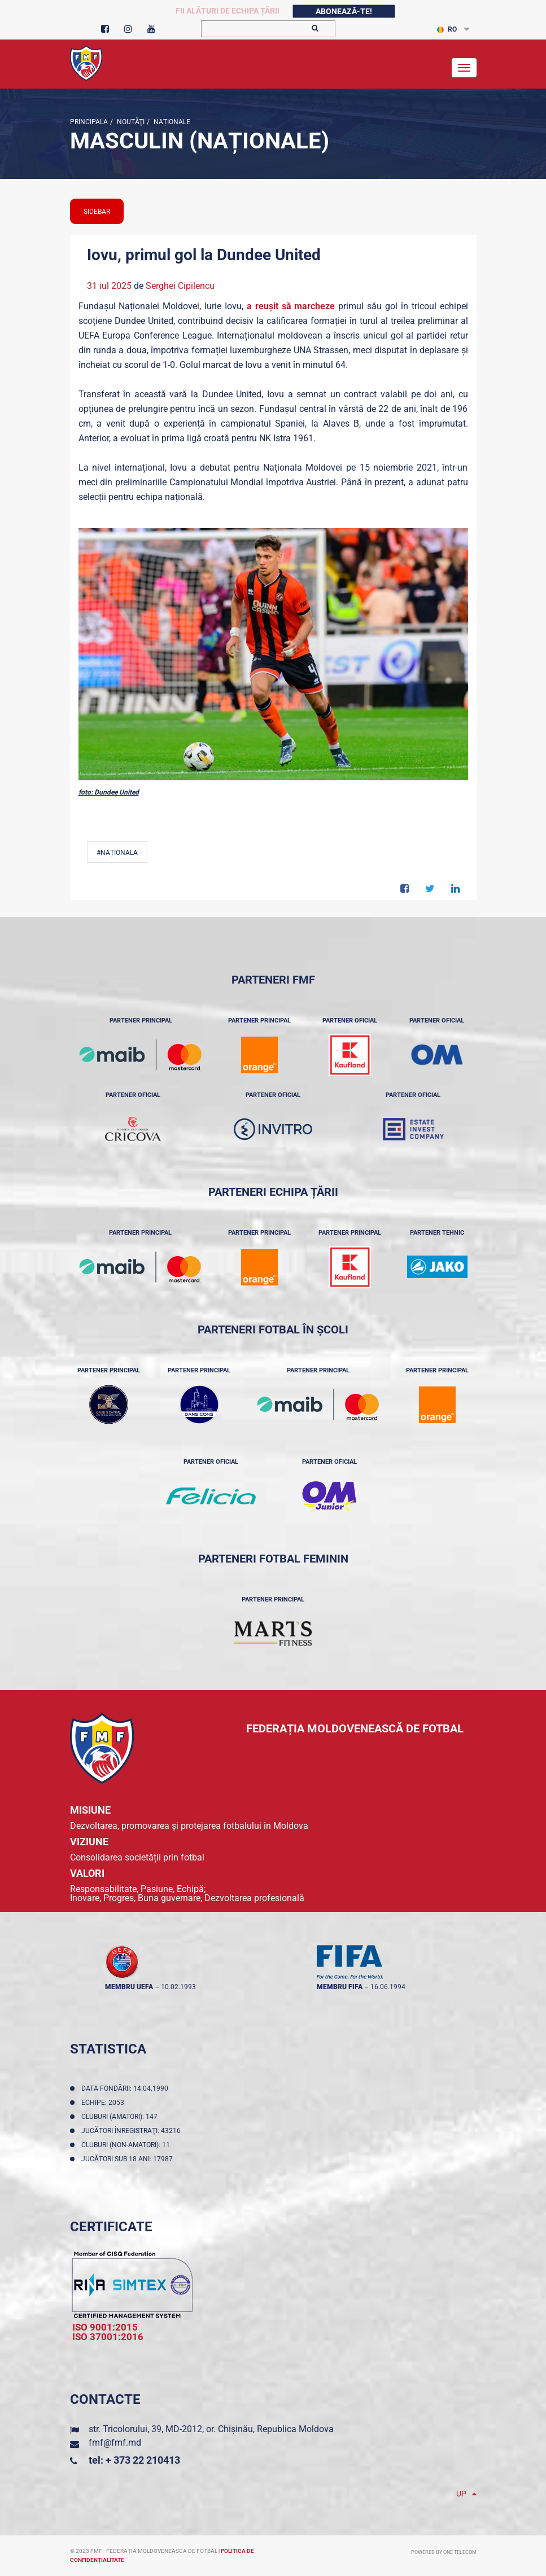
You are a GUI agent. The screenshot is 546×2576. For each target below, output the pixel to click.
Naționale (171, 122)
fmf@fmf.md (115, 2442)
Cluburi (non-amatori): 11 (127, 2145)
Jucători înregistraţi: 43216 (132, 2131)
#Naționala (117, 853)
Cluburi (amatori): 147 (121, 2117)
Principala (89, 122)
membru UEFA (129, 1987)
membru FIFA (339, 1987)
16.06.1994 (387, 1987)
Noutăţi (130, 122)
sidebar (97, 212)
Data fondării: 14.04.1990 (126, 2088)
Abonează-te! (344, 11)
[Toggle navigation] (464, 67)
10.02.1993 (178, 1987)
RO (447, 29)
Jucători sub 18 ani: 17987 (128, 2159)
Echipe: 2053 (104, 2103)
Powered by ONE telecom (444, 2552)
